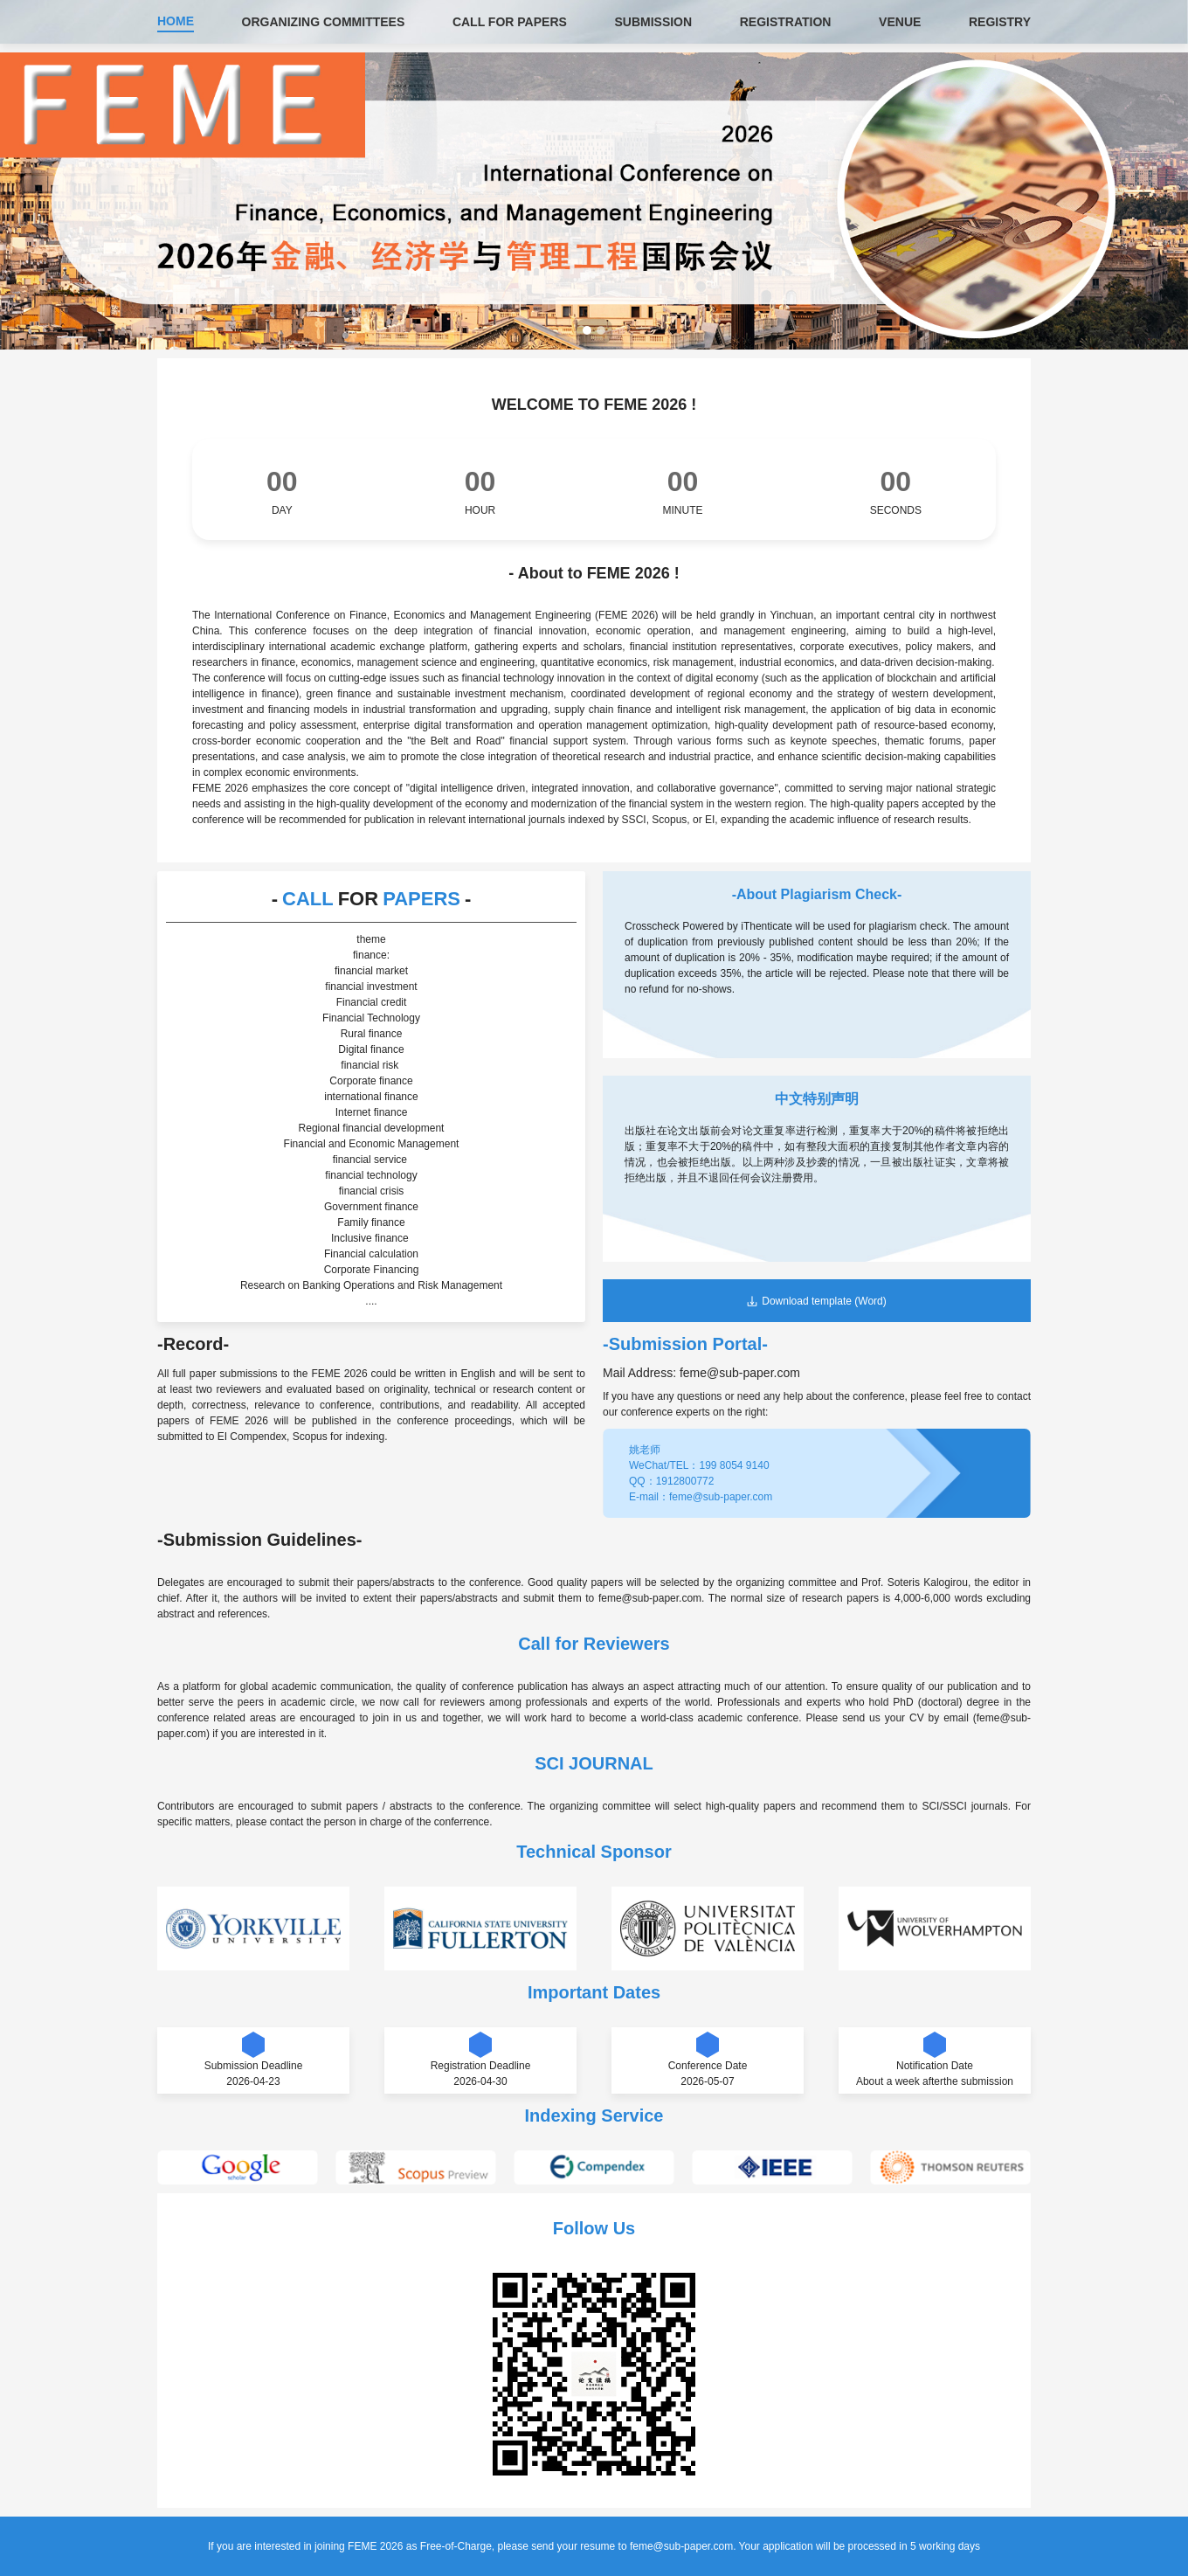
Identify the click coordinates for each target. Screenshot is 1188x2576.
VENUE (900, 22)
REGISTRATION (786, 22)
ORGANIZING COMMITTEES (323, 22)
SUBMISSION (653, 22)
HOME (175, 21)
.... (370, 1301)
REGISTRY (1000, 22)
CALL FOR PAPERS (509, 22)
